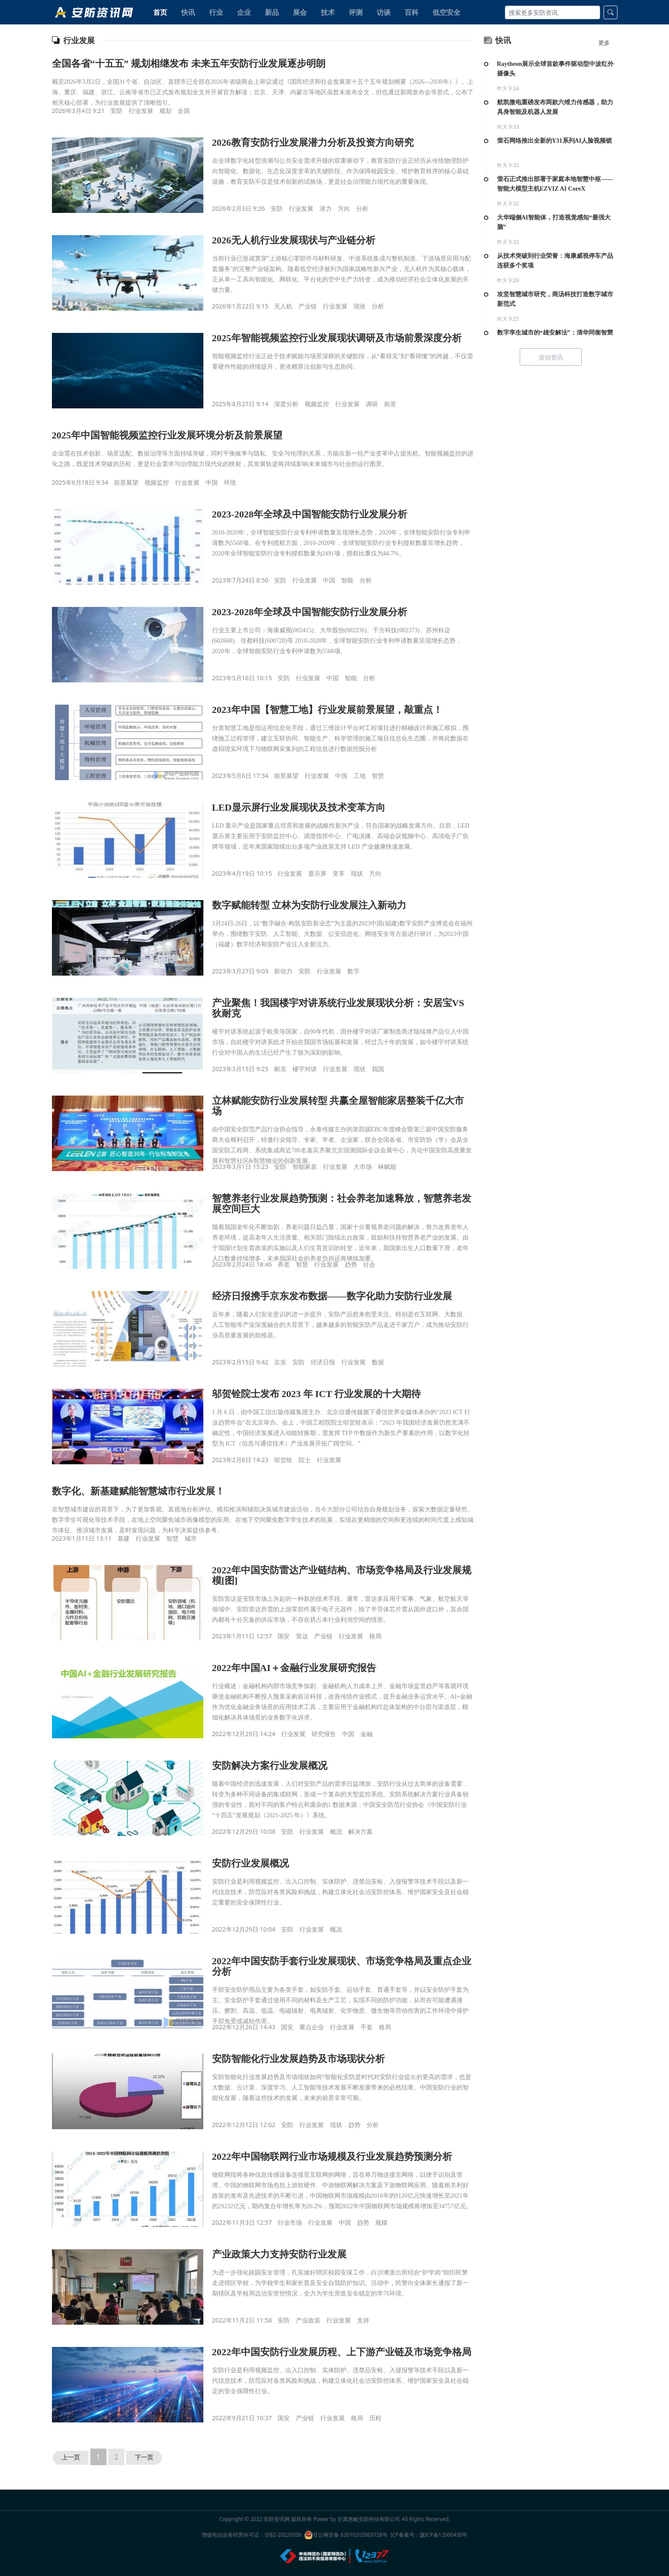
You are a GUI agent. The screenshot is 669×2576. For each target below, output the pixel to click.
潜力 (325, 208)
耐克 (280, 1069)
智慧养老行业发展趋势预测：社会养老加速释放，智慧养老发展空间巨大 (341, 1203)
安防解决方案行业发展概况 (269, 1765)
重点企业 (311, 2027)
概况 (336, 1831)
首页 (160, 12)
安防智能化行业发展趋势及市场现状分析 (298, 2058)
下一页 (144, 2457)
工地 (359, 775)
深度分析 (286, 404)
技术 (328, 12)
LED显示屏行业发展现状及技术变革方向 (298, 807)
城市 (191, 1538)
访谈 (384, 12)
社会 (369, 1264)
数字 (353, 971)
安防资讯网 (277, 2519)
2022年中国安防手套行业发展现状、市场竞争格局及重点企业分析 (341, 1966)
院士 (304, 1460)
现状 (359, 306)
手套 (366, 2027)
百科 (412, 12)
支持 (363, 2320)
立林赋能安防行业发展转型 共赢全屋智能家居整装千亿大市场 (338, 1106)
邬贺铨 (283, 1460)
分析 (362, 208)
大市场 (362, 1166)
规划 (165, 110)
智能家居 (304, 1166)
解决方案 (360, 1831)
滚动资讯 (551, 357)
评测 (356, 12)
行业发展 (141, 110)
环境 (230, 482)
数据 (378, 1362)
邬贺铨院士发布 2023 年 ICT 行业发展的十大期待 (316, 1393)
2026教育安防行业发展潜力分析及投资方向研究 (313, 142)
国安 (284, 1636)
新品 (272, 12)
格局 (375, 1636)
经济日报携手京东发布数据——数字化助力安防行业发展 (332, 1296)
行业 (216, 12)
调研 (372, 404)
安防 (116, 110)
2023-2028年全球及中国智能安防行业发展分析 (309, 514)
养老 (284, 1264)
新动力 (283, 971)
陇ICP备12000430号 (444, 2534)
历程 (375, 2418)
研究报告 (324, 1734)
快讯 (188, 12)
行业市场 (290, 2222)
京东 (280, 1362)
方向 (344, 208)
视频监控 (317, 404)
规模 (381, 2222)
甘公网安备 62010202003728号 (346, 2535)
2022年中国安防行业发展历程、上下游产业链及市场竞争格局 (341, 2351)
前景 (390, 404)
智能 (347, 580)
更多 (604, 43)
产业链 (307, 306)
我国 (378, 1069)
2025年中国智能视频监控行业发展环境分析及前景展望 (167, 435)
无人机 (283, 306)
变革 (339, 873)
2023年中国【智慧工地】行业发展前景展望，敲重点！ (327, 709)
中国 (212, 482)
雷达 (302, 1636)
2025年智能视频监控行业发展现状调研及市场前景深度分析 (337, 337)
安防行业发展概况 (250, 1863)
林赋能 (387, 1166)
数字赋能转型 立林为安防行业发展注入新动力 (309, 905)
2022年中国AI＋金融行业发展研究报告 (294, 1667)
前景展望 (126, 482)
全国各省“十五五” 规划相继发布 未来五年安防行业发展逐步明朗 (189, 63)
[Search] (552, 12)
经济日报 (323, 1362)
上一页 (71, 2457)
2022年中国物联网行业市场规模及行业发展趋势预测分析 (332, 2156)
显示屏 (317, 873)
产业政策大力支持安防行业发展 (279, 2254)
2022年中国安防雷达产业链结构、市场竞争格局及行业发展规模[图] (341, 1575)
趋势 (351, 1264)
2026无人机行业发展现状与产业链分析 (293, 240)
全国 (184, 110)
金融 (366, 1734)
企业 (244, 12)
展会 (300, 12)
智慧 (378, 775)
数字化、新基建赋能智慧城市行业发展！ (138, 1491)
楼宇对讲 (304, 1069)
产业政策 (308, 2320)
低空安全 (446, 12)
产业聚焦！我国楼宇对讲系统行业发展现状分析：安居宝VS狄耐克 (338, 1008)
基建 (123, 1538)
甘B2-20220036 (283, 2534)
